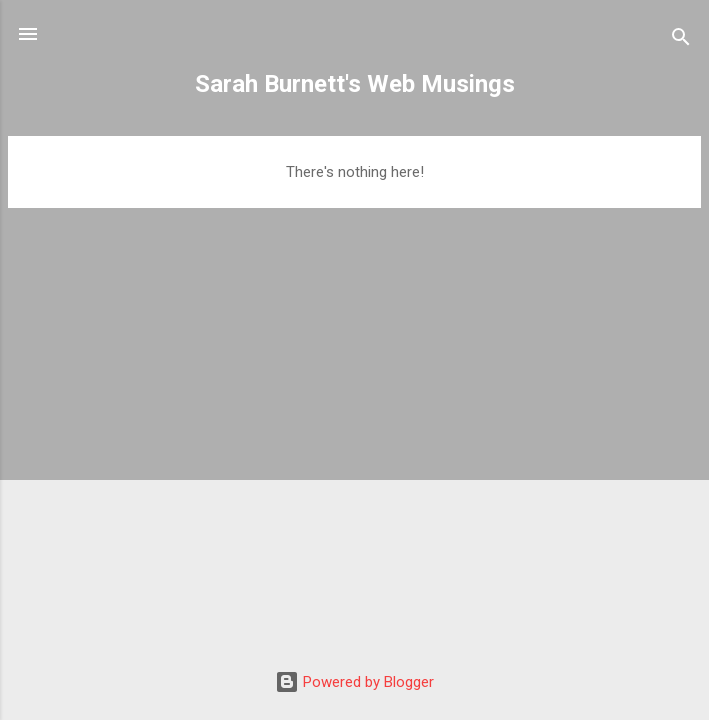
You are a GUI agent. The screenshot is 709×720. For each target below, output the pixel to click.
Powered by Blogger (354, 682)
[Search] (681, 40)
